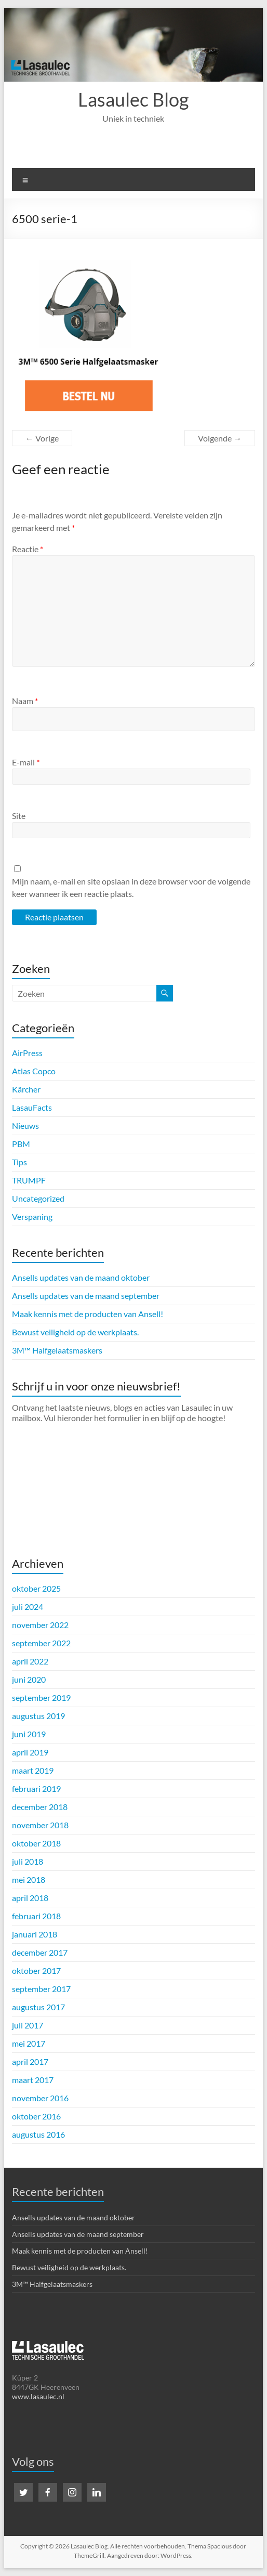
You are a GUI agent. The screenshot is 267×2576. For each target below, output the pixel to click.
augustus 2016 (38, 2134)
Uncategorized (38, 1198)
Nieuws (25, 1125)
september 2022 (41, 1643)
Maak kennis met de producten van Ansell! (87, 1314)
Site (18, 816)
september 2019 (41, 1697)
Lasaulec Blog (133, 99)
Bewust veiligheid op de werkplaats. (75, 1332)
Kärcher (26, 1089)
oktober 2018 (36, 1843)
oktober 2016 (36, 2116)
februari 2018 (36, 1916)
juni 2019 (29, 1734)
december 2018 (40, 1807)
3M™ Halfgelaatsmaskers (57, 1350)
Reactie (27, 549)
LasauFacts (32, 1107)
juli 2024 (27, 1606)
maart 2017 (33, 2080)
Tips (19, 1162)
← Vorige (42, 438)
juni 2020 (29, 1679)
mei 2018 (28, 1879)
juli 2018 (27, 1861)
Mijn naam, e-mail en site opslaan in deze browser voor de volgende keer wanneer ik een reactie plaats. (131, 887)
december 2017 (40, 1952)
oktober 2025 (36, 1588)
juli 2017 (27, 2025)
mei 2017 (28, 2043)
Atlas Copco (34, 1071)
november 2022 (40, 1625)
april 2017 (30, 2061)
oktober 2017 (36, 1970)
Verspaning (32, 1216)
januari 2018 (34, 1934)
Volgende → (220, 438)
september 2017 (41, 1989)
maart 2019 (33, 1770)
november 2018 (40, 1825)
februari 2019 (36, 1788)
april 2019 (30, 1752)
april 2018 (30, 1898)
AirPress (27, 1053)
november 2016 (40, 2098)
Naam (25, 701)
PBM (21, 1144)
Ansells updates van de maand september (85, 1295)
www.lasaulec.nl (38, 2396)
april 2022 (30, 1661)
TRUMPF (29, 1180)
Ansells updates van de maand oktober (81, 1277)
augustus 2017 (38, 2007)
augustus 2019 (38, 1716)
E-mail (25, 762)
